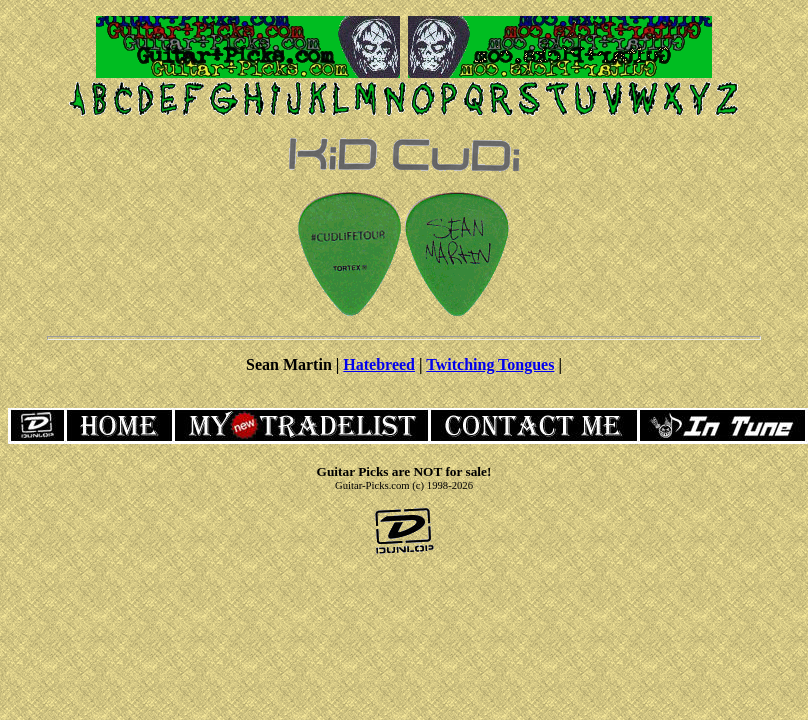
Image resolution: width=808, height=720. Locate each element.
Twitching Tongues (490, 364)
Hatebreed (379, 364)
